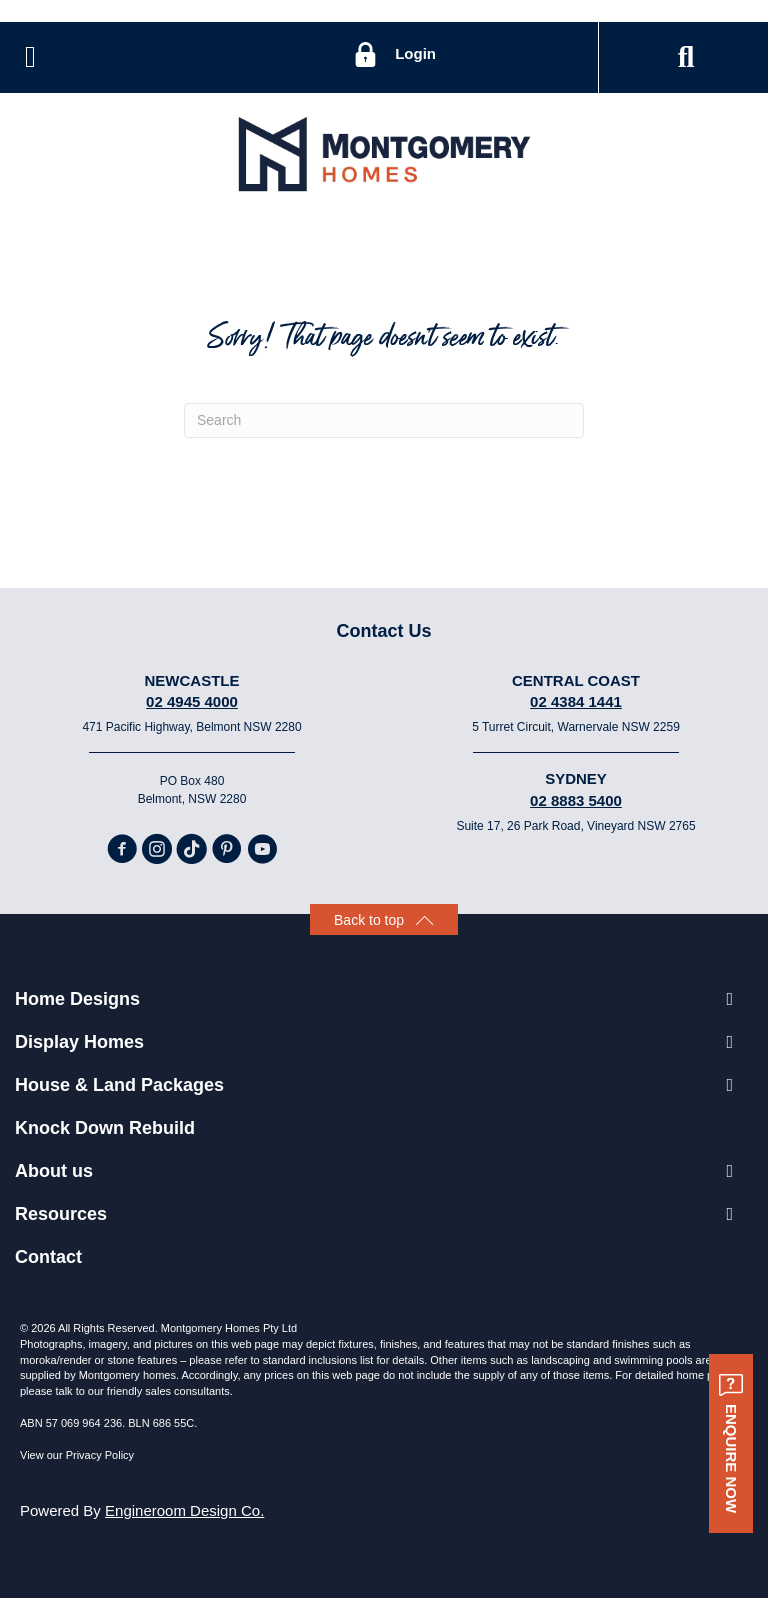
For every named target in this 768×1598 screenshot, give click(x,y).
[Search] (384, 420)
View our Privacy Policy (77, 1455)
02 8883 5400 (576, 800)
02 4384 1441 (576, 701)
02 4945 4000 (192, 701)
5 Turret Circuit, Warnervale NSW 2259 (576, 727)
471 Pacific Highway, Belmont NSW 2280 (191, 727)
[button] (686, 57)
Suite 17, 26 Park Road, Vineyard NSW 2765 (575, 826)
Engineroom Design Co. (184, 1510)
